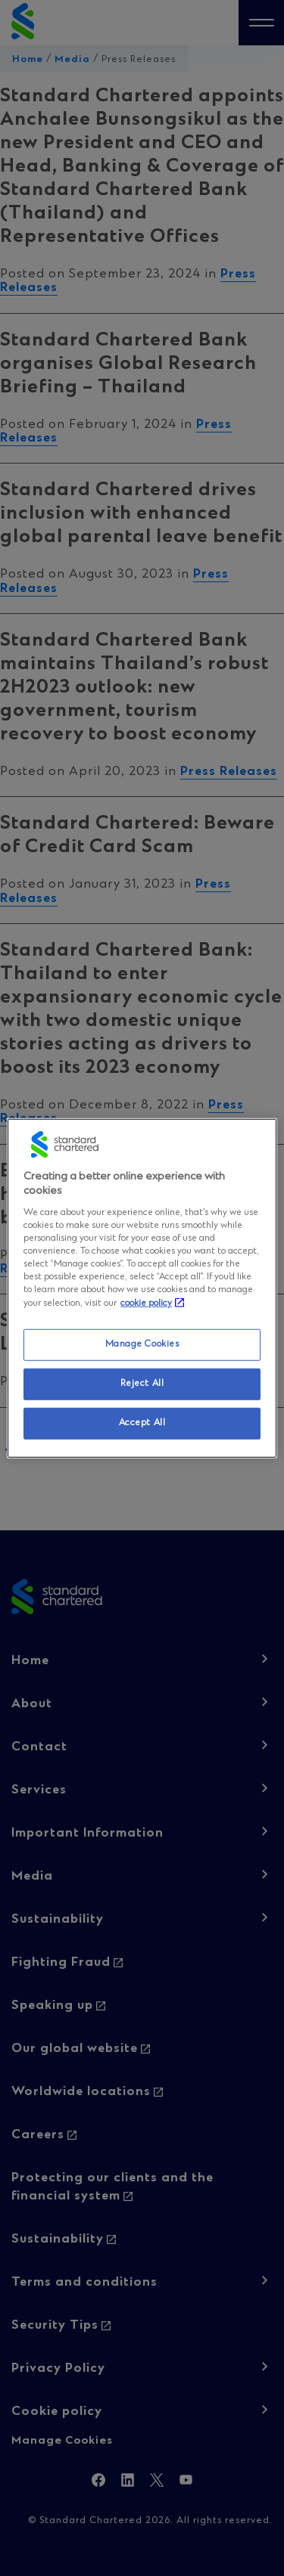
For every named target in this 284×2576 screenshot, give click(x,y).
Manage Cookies (142, 1344)
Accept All (142, 1423)
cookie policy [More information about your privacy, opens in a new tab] (146, 1303)
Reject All (142, 1383)
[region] (141, 1288)
